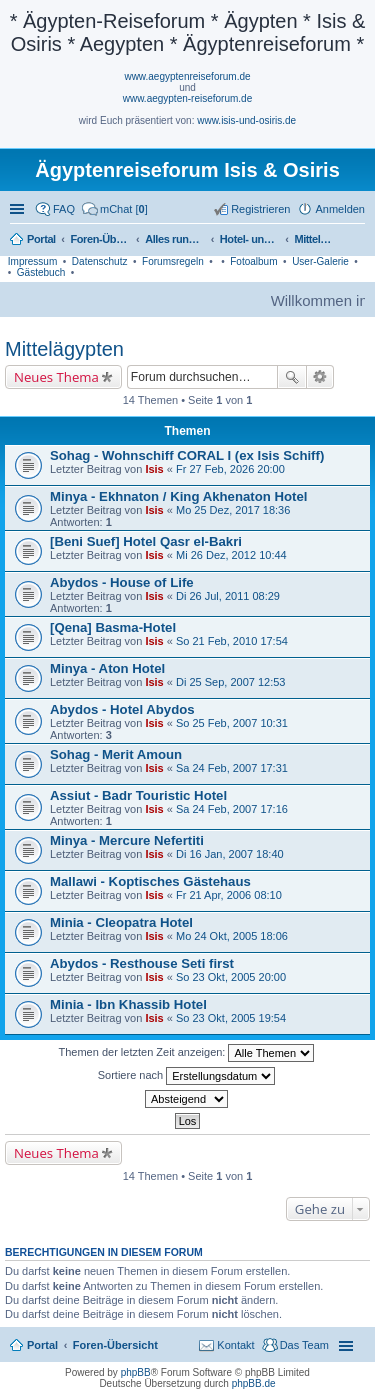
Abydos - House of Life (122, 582)
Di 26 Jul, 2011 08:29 (228, 596)
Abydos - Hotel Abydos (122, 709)
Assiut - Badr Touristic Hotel (138, 795)
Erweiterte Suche (320, 377)
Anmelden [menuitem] (340, 209)
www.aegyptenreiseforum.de (187, 76)
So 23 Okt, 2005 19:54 (231, 1018)
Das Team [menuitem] (304, 1345)
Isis (154, 469)
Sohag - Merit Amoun (116, 754)
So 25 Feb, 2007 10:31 (232, 723)
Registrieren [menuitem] (260, 209)
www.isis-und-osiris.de (246, 120)
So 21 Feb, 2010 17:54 (232, 641)
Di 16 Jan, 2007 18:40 (230, 854)
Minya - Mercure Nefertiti (127, 840)
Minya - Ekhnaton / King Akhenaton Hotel (178, 496)
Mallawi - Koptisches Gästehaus (150, 881)
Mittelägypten (64, 349)
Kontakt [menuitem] (235, 1345)
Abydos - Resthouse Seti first (142, 963)
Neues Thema (56, 377)
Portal (41, 239)
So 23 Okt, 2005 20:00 (231, 977)
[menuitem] (115, 209)
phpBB (136, 1372)
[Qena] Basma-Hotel (113, 627)
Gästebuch (41, 272)
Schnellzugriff (19, 209)
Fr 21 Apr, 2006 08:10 (229, 895)
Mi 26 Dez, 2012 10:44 (231, 555)
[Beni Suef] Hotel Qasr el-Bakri (146, 541)
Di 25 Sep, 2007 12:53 (230, 682)
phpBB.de (254, 1383)
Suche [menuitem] (359, 241)
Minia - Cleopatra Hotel (121, 922)
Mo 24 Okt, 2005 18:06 (232, 936)
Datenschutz (100, 261)
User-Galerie (320, 261)
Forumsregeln (173, 261)
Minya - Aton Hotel (107, 668)
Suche (292, 377)
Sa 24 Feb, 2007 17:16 (232, 809)
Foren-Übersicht (115, 1345)
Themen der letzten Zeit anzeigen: (187, 1053)
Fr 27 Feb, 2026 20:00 (230, 469)
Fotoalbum (253, 261)
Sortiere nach (186, 1076)
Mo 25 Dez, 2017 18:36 (233, 510)
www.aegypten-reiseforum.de (188, 98)
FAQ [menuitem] (64, 209)
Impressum (32, 261)
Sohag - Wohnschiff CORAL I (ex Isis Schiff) (187, 455)
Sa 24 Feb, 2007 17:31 (232, 768)
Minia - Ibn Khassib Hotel (128, 1004)
